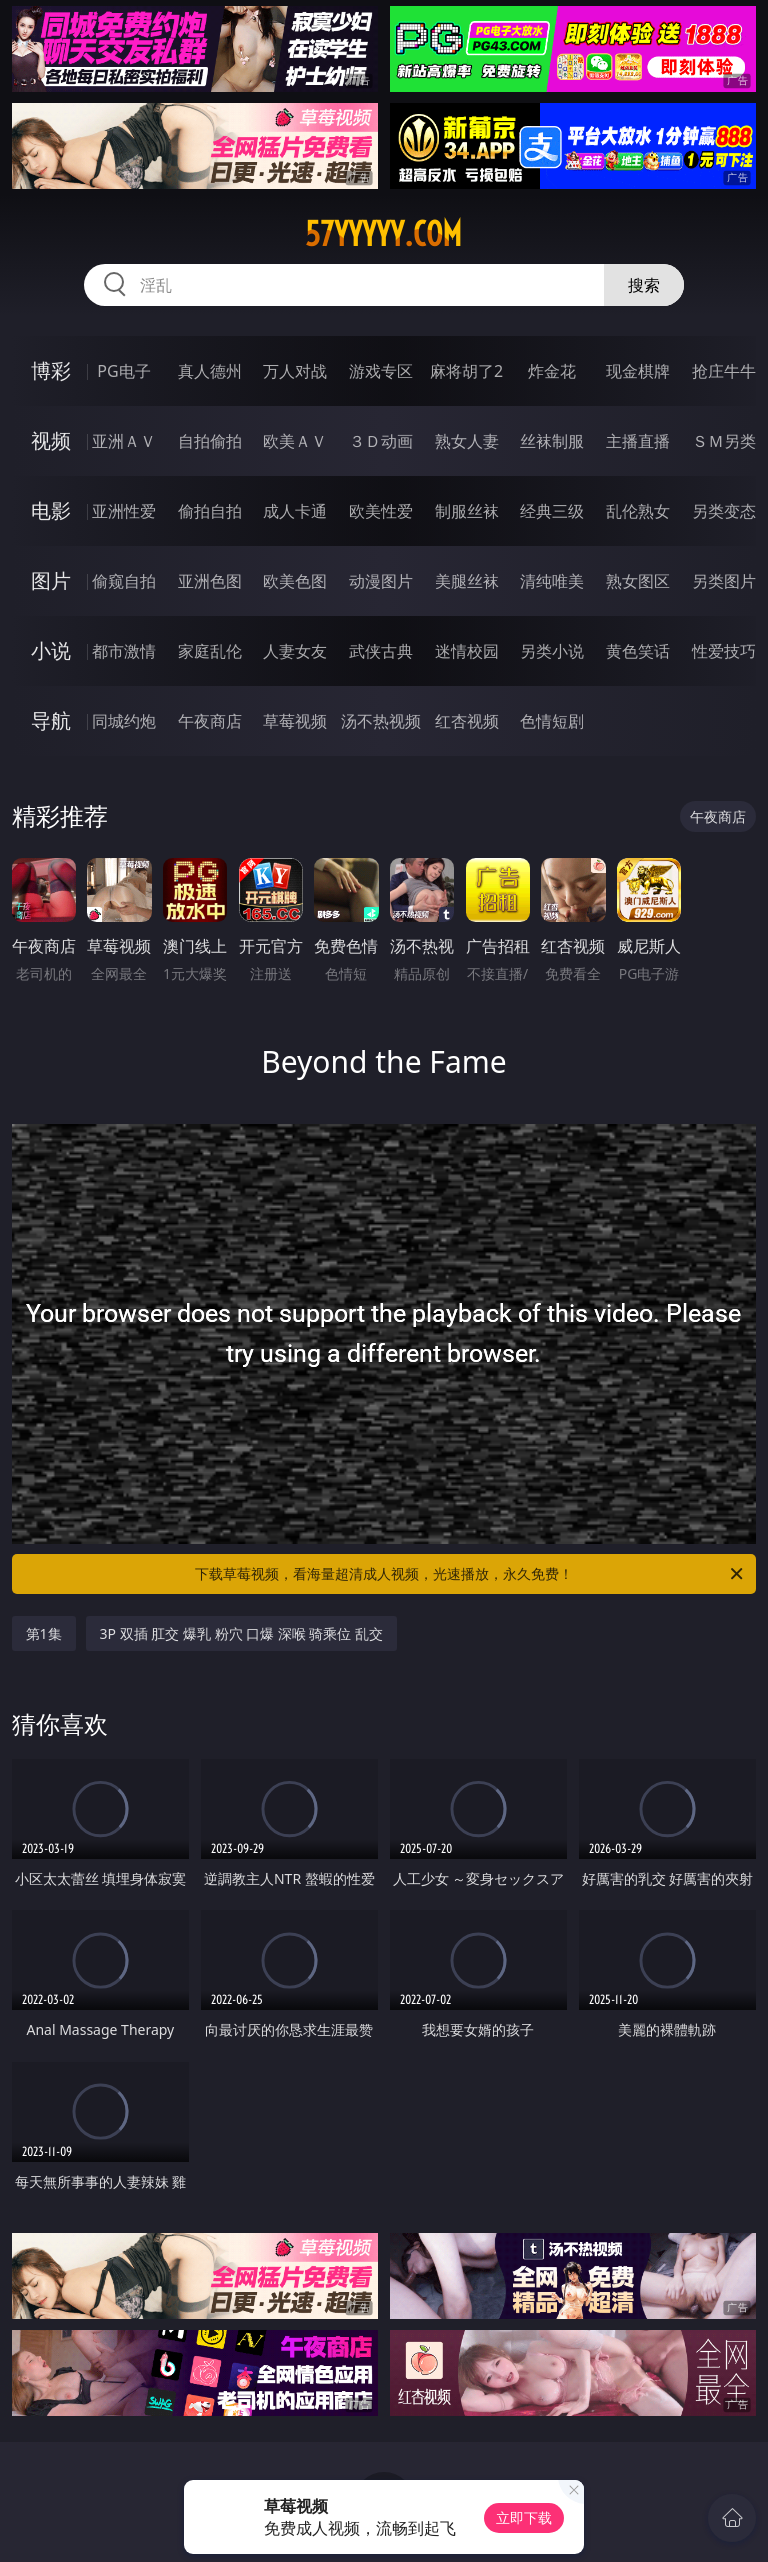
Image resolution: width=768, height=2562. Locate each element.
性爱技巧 (724, 651)
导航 (51, 720)
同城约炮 (124, 721)
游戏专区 (381, 371)
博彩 (51, 370)
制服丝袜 (467, 511)
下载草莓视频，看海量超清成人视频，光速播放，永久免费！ (470, 1574)
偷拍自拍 (210, 511)
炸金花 (552, 371)
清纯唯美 (552, 581)
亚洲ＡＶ (124, 441)
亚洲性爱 (124, 511)
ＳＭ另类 (724, 441)
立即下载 (524, 2517)
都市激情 (124, 651)
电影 (51, 510)
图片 (51, 580)
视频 (51, 440)
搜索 (644, 285)
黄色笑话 (638, 651)
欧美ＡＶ (295, 441)
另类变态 (724, 511)
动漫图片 (381, 581)
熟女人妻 (467, 441)
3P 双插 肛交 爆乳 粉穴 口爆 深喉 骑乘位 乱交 (242, 1633)
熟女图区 (638, 581)
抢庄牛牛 (724, 371)
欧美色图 (295, 581)
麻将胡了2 (466, 371)
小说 (51, 650)
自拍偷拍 (210, 441)
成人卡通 (295, 511)
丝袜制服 (552, 441)
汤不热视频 (381, 721)
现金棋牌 (638, 371)
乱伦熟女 (638, 511)
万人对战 (295, 371)
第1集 (44, 1633)
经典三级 (552, 511)
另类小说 (552, 651)
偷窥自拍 (124, 581)
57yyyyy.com (383, 234)
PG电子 (123, 371)
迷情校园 (467, 651)
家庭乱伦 (210, 651)
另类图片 (724, 581)
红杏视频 (467, 721)
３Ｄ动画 (381, 441)
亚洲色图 (210, 581)
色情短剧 (552, 721)
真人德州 (210, 371)
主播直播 (638, 441)
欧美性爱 (381, 511)
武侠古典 (381, 651)
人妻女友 (295, 651)
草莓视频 (295, 721)
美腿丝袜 (467, 581)
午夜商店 (210, 721)
